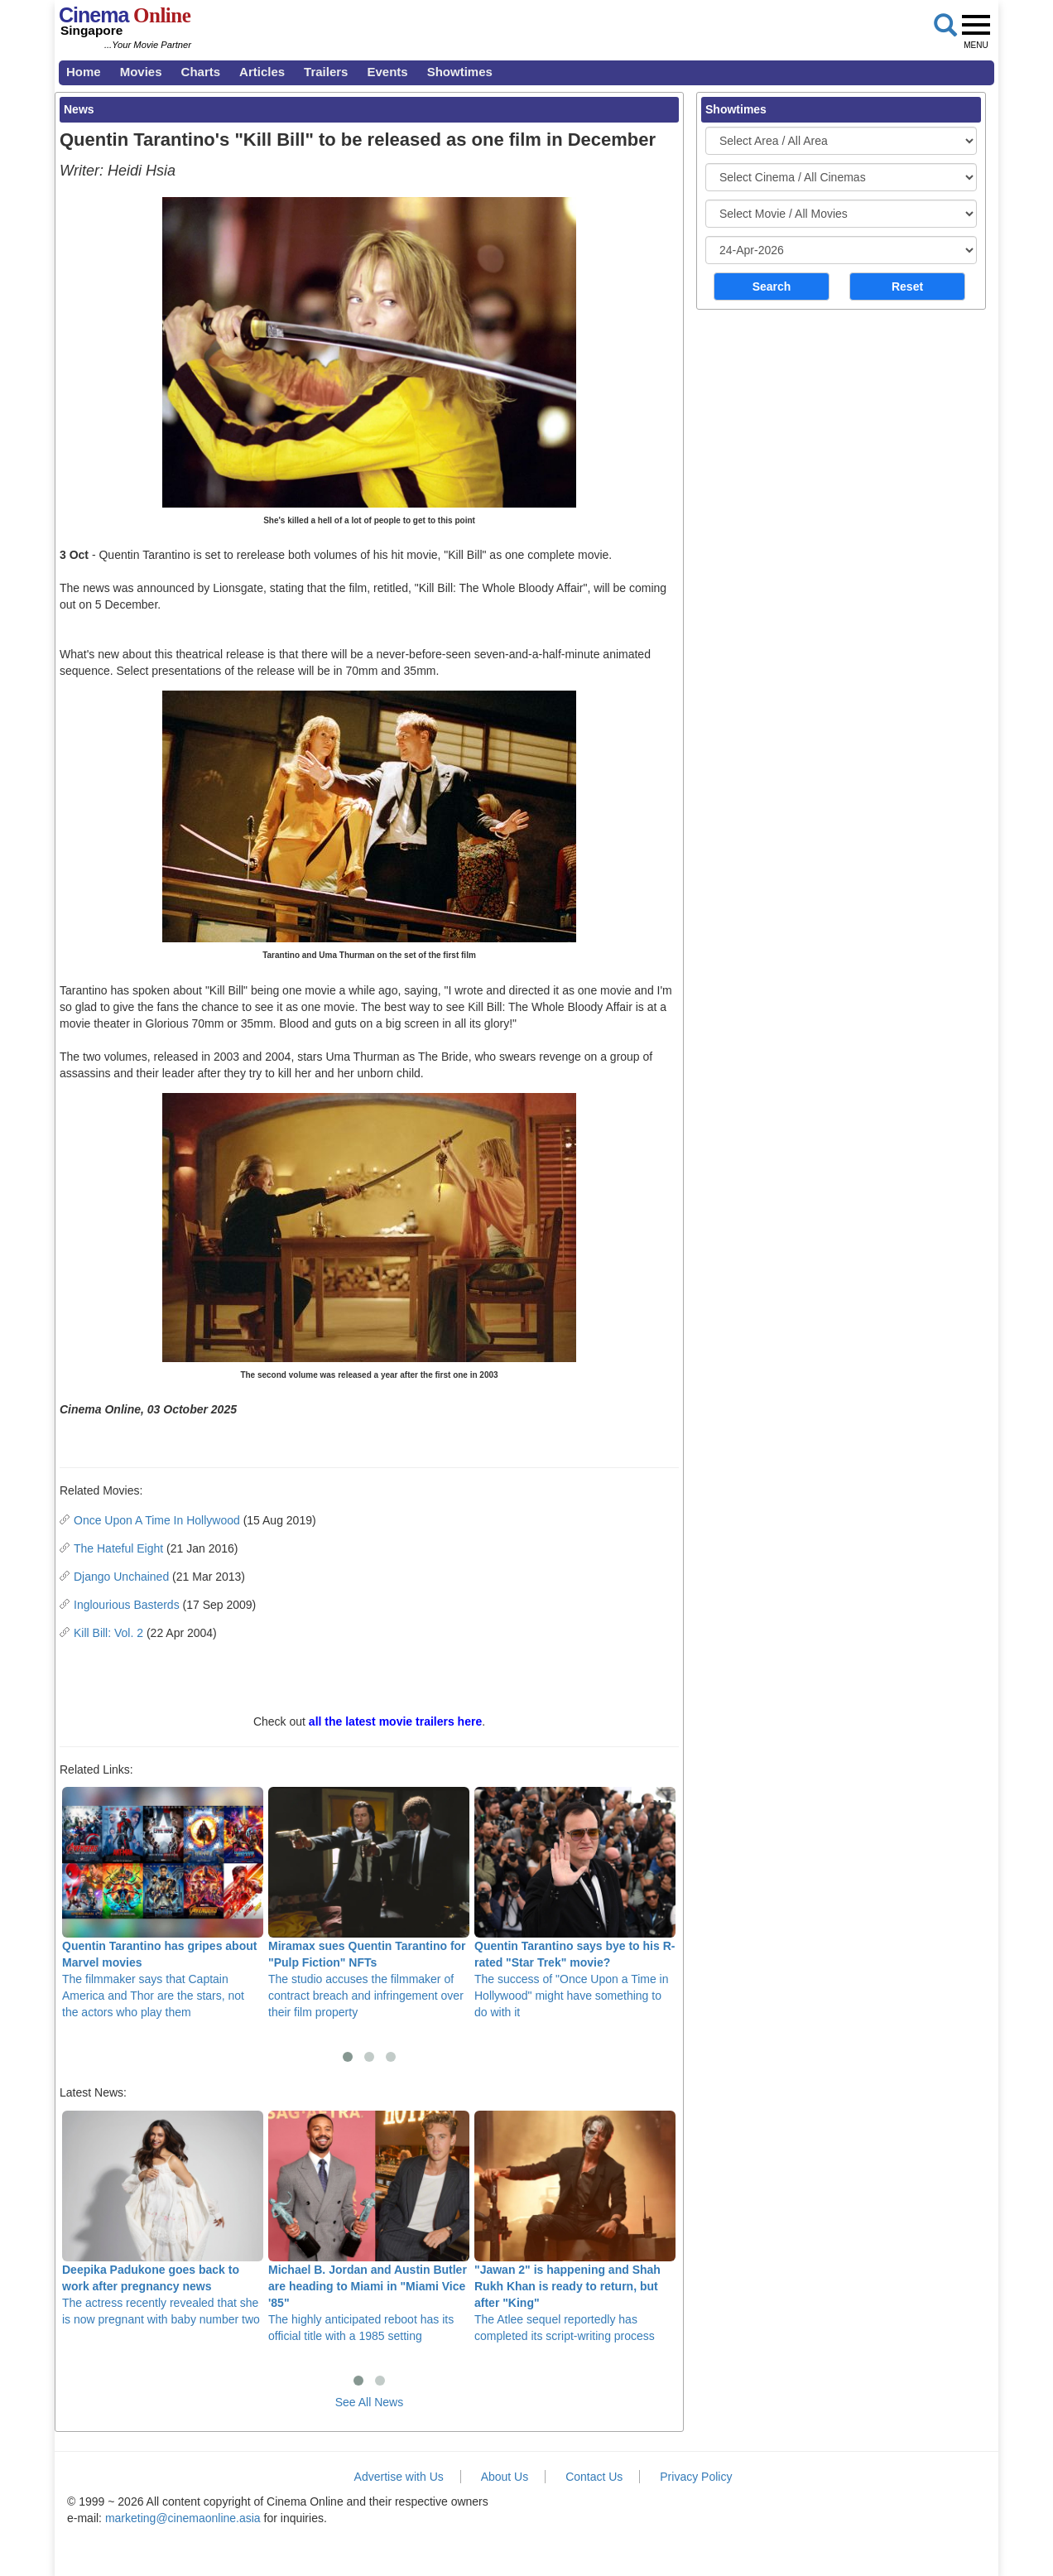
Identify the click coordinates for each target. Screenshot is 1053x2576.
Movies (141, 71)
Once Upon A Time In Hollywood (157, 1520)
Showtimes (460, 71)
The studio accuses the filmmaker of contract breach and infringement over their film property (368, 1903)
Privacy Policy (696, 2476)
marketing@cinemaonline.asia (183, 2518)
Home (83, 71)
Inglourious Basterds (127, 1604)
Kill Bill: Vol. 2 (108, 1632)
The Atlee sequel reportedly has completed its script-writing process (575, 2226)
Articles (262, 71)
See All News (369, 2402)
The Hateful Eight (118, 1548)
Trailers (326, 71)
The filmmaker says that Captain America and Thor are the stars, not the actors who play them (162, 1903)
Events (387, 71)
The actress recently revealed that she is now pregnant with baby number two (162, 2218)
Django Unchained (121, 1576)
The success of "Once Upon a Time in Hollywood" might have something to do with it (575, 1903)
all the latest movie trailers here (395, 1721)
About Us (505, 2476)
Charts (201, 71)
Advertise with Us (399, 2476)
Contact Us (594, 2476)
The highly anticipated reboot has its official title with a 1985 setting (368, 2226)
